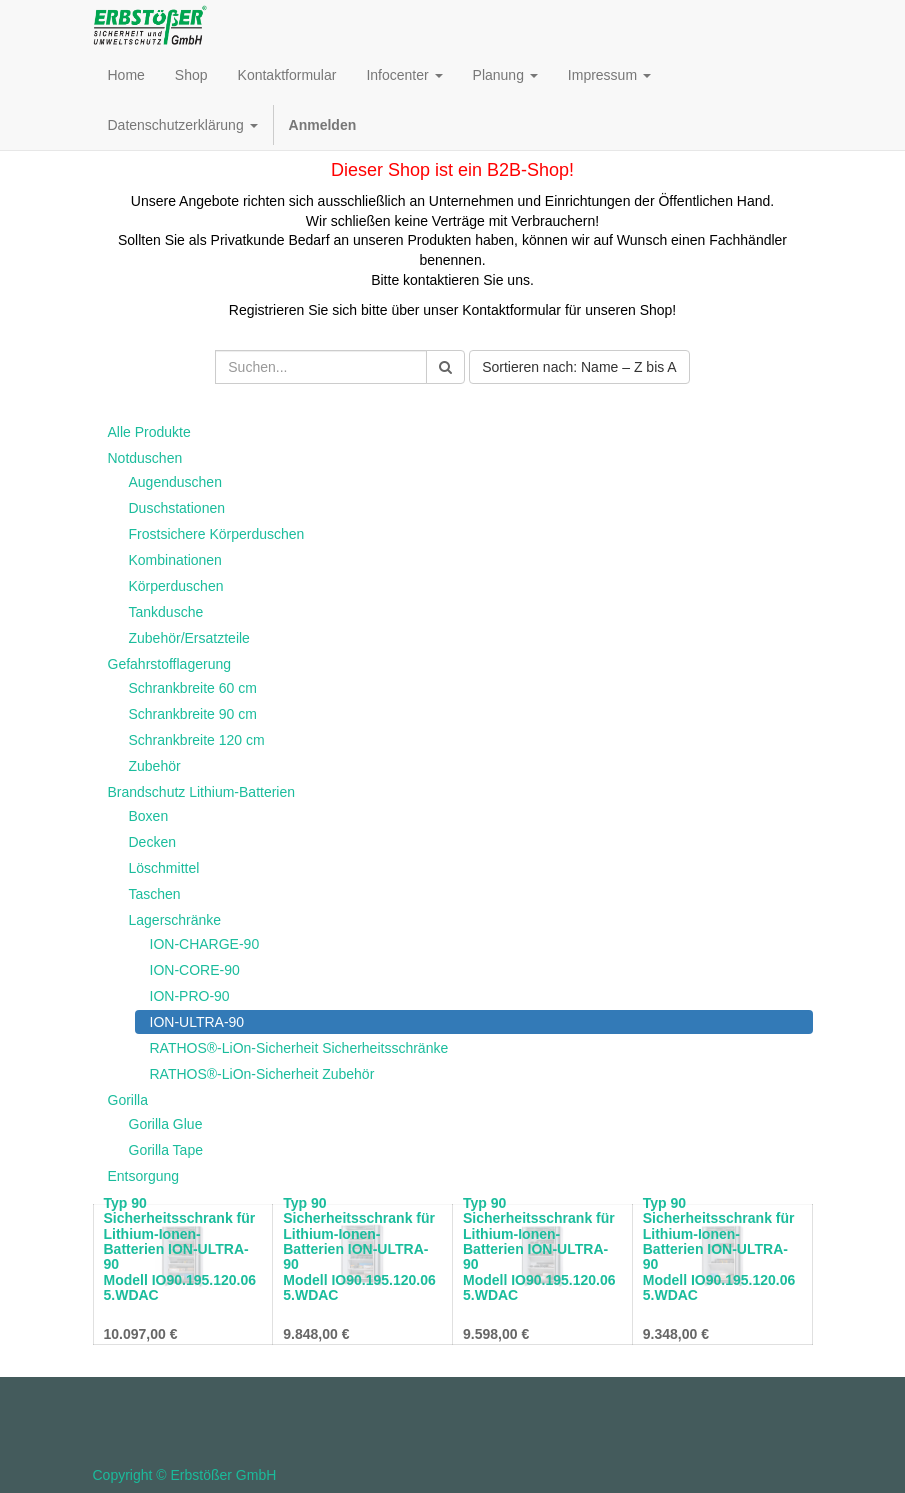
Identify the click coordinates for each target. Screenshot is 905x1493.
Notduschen (145, 458)
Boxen (149, 816)
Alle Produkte (149, 432)
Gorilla (128, 1100)
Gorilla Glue (166, 1124)
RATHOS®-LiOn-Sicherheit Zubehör (262, 1074)
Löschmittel (164, 868)
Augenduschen (175, 482)
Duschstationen (177, 508)
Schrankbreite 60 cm (193, 688)
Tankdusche (166, 612)
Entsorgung (144, 1176)
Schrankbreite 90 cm (193, 714)
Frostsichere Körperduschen (217, 534)
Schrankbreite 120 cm (197, 740)
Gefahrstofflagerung (170, 664)
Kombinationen (175, 560)
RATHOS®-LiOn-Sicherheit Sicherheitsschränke (299, 1048)
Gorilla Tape (166, 1150)
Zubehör (155, 766)
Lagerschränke (175, 920)
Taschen (155, 894)
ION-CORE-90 (195, 970)
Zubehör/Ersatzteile (189, 638)
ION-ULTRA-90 (197, 1022)
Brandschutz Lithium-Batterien (202, 792)
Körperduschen (176, 586)
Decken (152, 842)
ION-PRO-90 (190, 996)
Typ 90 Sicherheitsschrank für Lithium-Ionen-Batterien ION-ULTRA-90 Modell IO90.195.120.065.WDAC (180, 1249)
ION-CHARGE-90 (205, 944)
